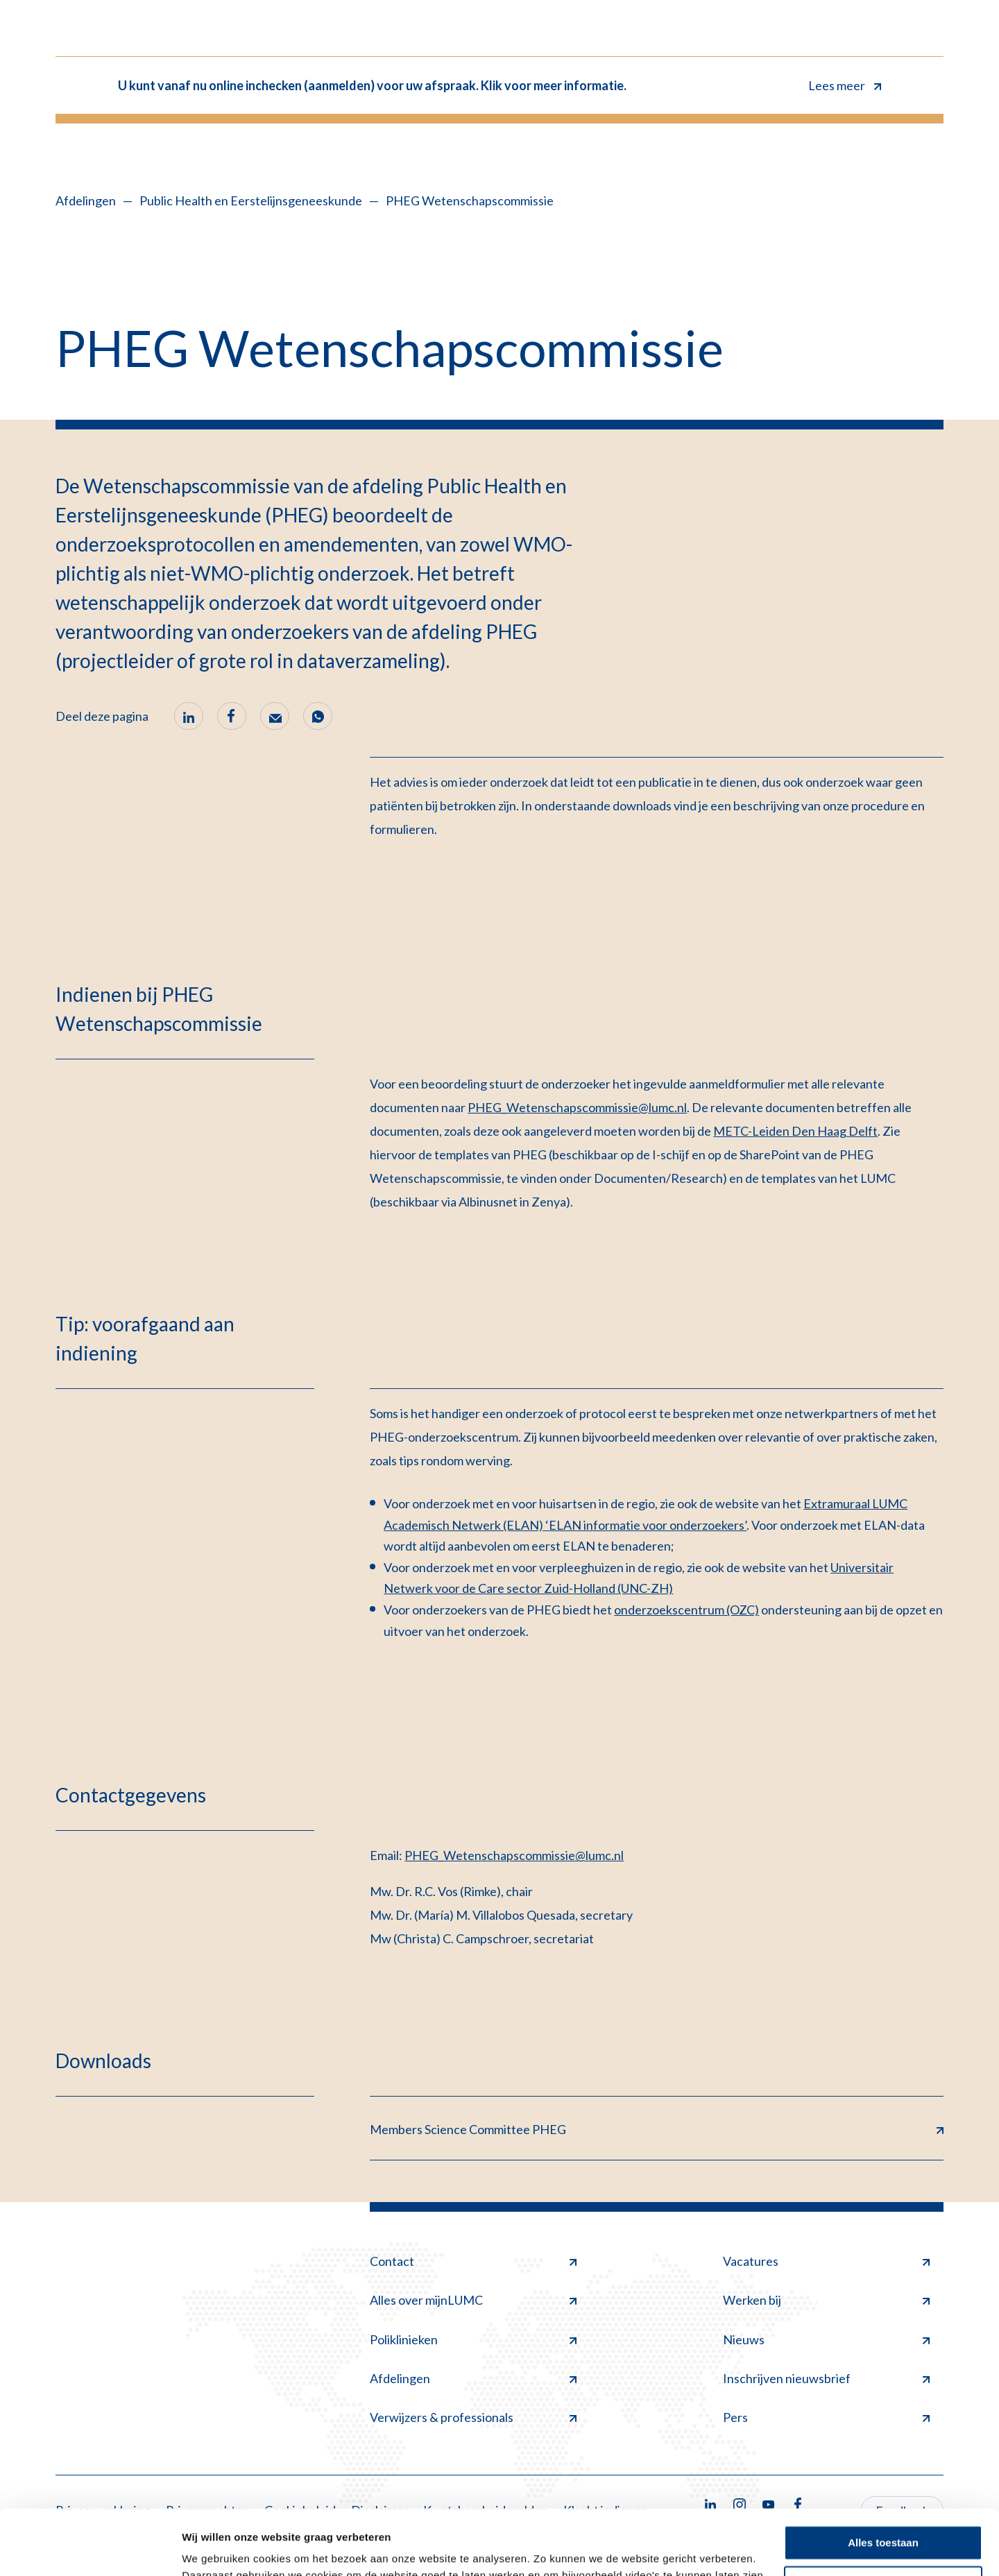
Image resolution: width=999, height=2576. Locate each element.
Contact (473, 2261)
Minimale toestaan (883, 2518)
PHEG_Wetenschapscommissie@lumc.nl (577, 1107)
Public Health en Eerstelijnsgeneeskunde (250, 200)
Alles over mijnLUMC (473, 2300)
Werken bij (826, 2300)
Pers (826, 2417)
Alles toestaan (883, 2478)
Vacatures (826, 2261)
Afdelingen (86, 200)
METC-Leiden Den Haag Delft (795, 1130)
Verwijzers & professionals (473, 2417)
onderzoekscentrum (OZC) (686, 1609)
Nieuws (826, 2339)
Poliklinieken (473, 2339)
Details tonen (215, 2548)
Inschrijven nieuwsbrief (826, 2378)
